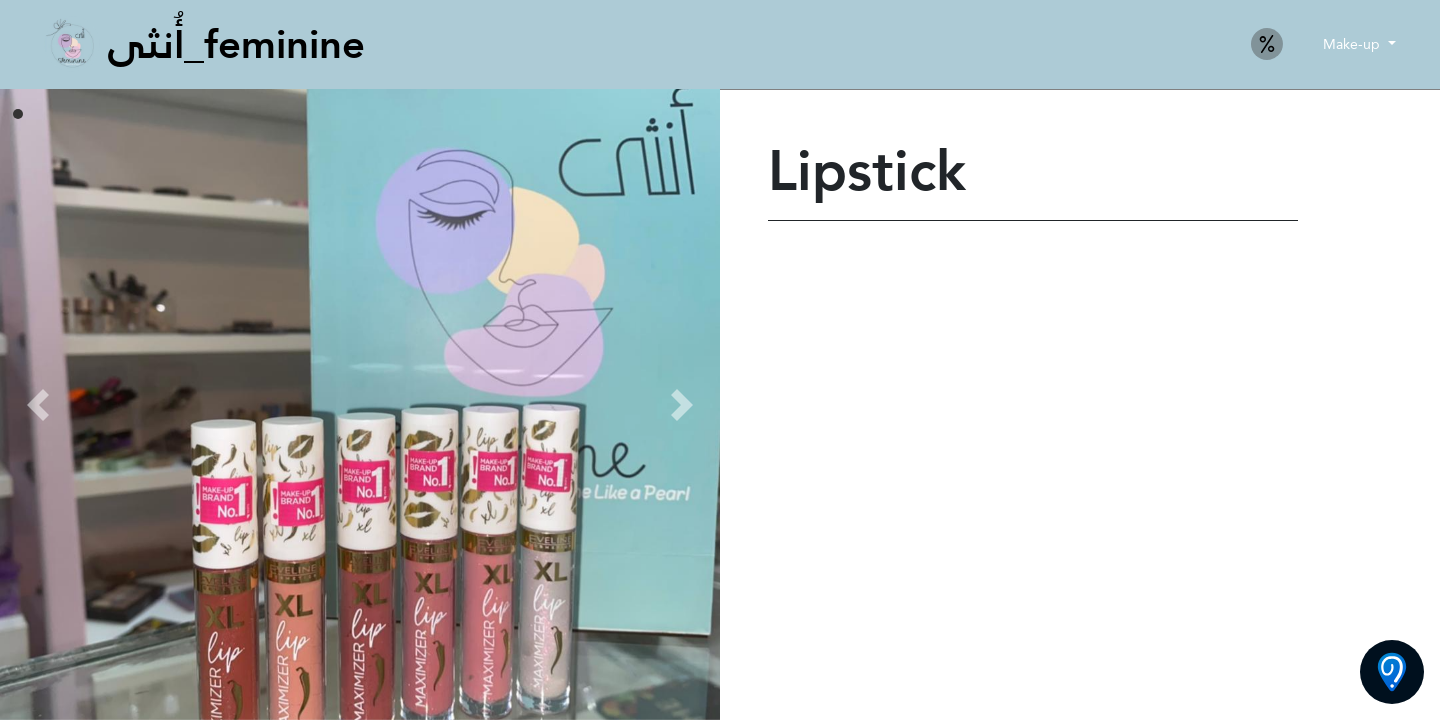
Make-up (1353, 44)
